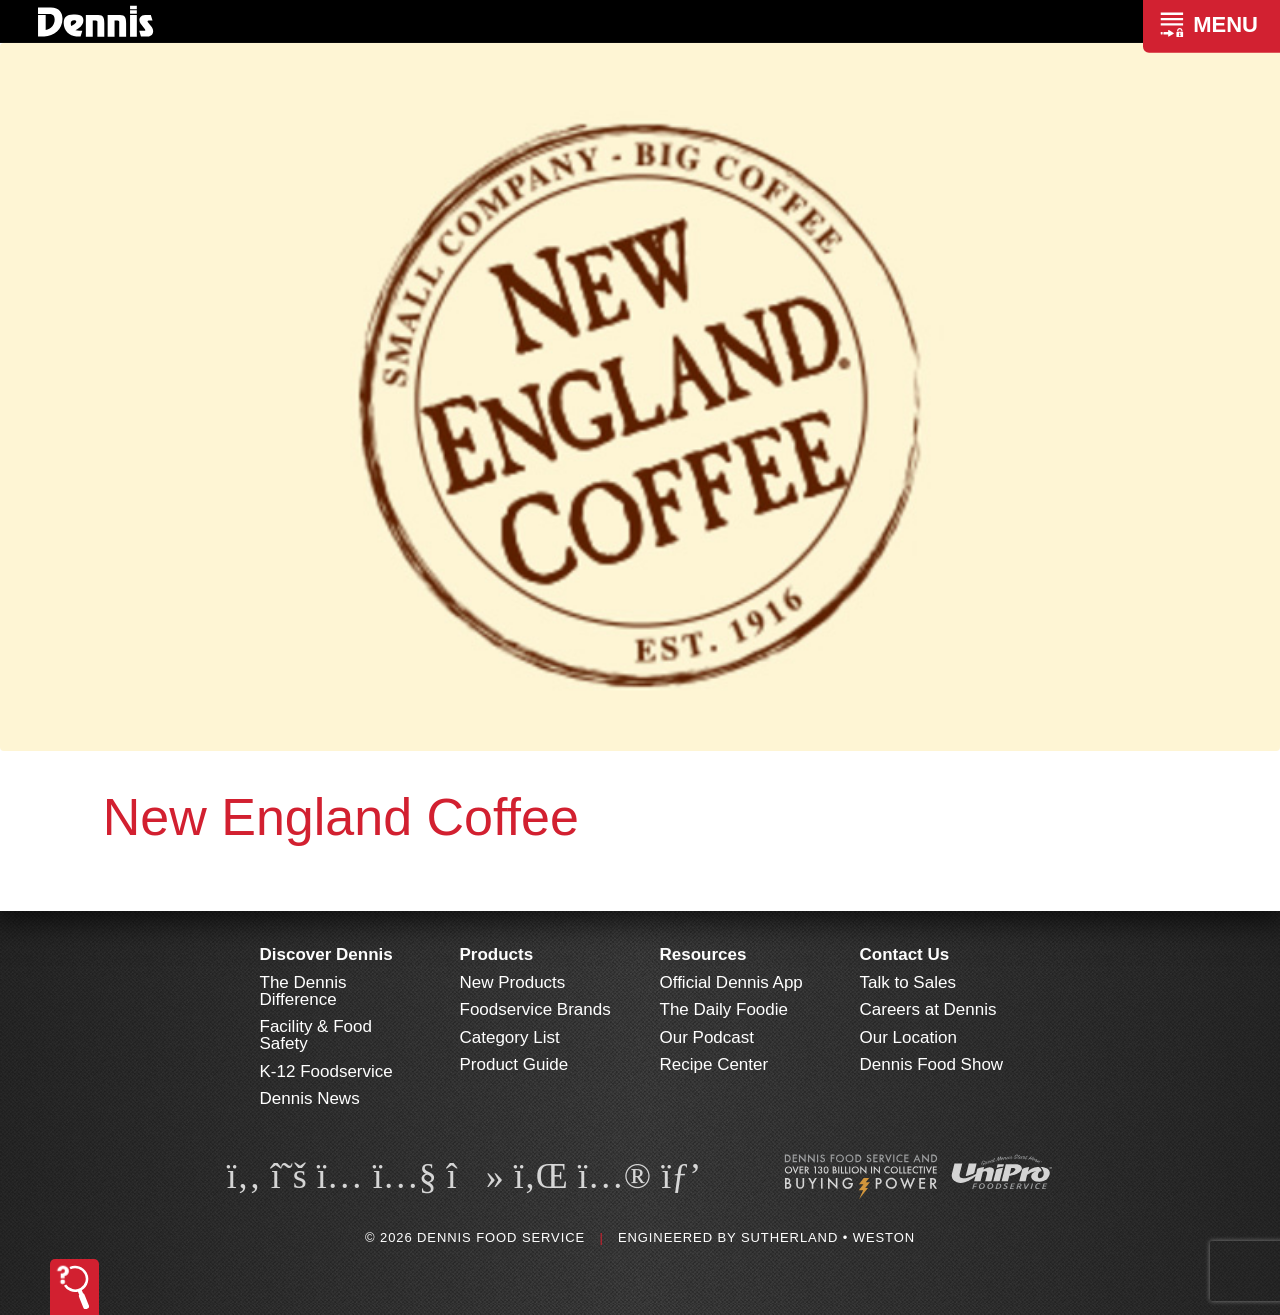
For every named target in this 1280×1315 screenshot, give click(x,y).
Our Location (908, 1037)
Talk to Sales (908, 982)
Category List (510, 1037)
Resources (703, 954)
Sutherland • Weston (828, 1237)
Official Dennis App (731, 982)
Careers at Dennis (928, 1009)
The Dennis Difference (303, 991)
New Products (513, 982)
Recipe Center (714, 1064)
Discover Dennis (326, 954)
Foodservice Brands (535, 1009)
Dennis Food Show (932, 1064)
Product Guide (514, 1064)
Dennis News (310, 1098)
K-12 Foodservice (326, 1071)
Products (497, 954)
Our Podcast (707, 1037)
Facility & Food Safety (316, 1035)
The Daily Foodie (724, 1009)
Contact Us (905, 954)
